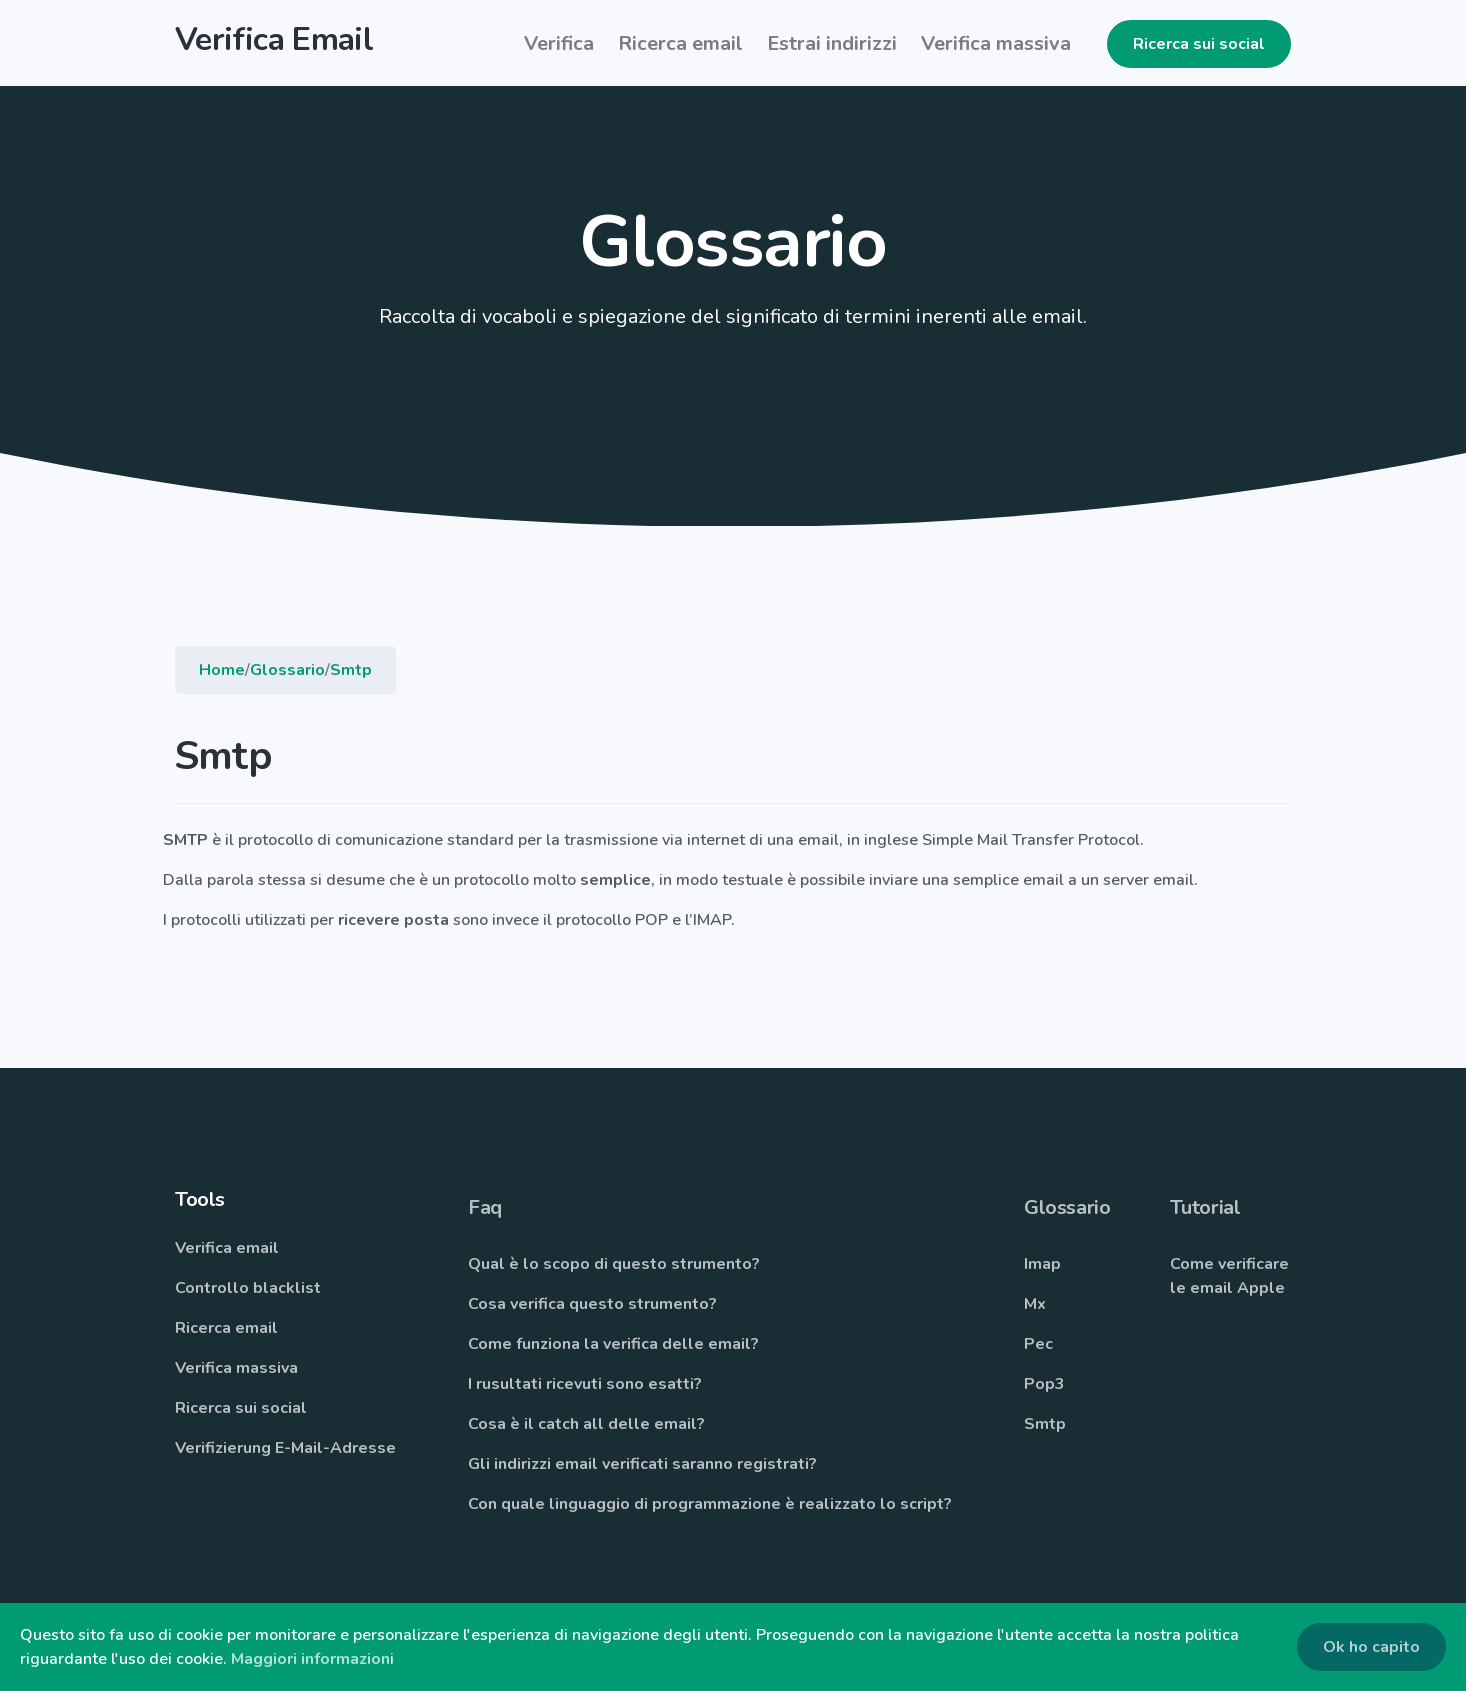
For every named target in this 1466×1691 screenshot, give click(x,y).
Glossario (287, 672)
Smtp (351, 672)
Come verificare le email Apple (1229, 1278)
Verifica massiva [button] (996, 43)
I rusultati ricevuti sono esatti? (585, 1386)
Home (222, 672)
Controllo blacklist (248, 1290)
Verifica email (227, 1250)
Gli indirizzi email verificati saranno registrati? (642, 1466)
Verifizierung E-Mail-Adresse (285, 1450)
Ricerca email (226, 1330)
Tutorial (1205, 1209)
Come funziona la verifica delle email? (613, 1346)
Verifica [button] (559, 43)
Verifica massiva (236, 1370)
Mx (1035, 1306)
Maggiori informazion (310, 1659)
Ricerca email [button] (680, 43)
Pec (1038, 1346)
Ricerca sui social (1199, 44)
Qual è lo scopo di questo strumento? (614, 1266)
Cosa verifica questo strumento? (592, 1306)
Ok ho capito (1371, 1647)
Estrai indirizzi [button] (832, 43)
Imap (1042, 1266)
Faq (485, 1209)
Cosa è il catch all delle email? (586, 1426)
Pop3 (1044, 1386)
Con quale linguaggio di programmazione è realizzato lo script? (710, 1506)
